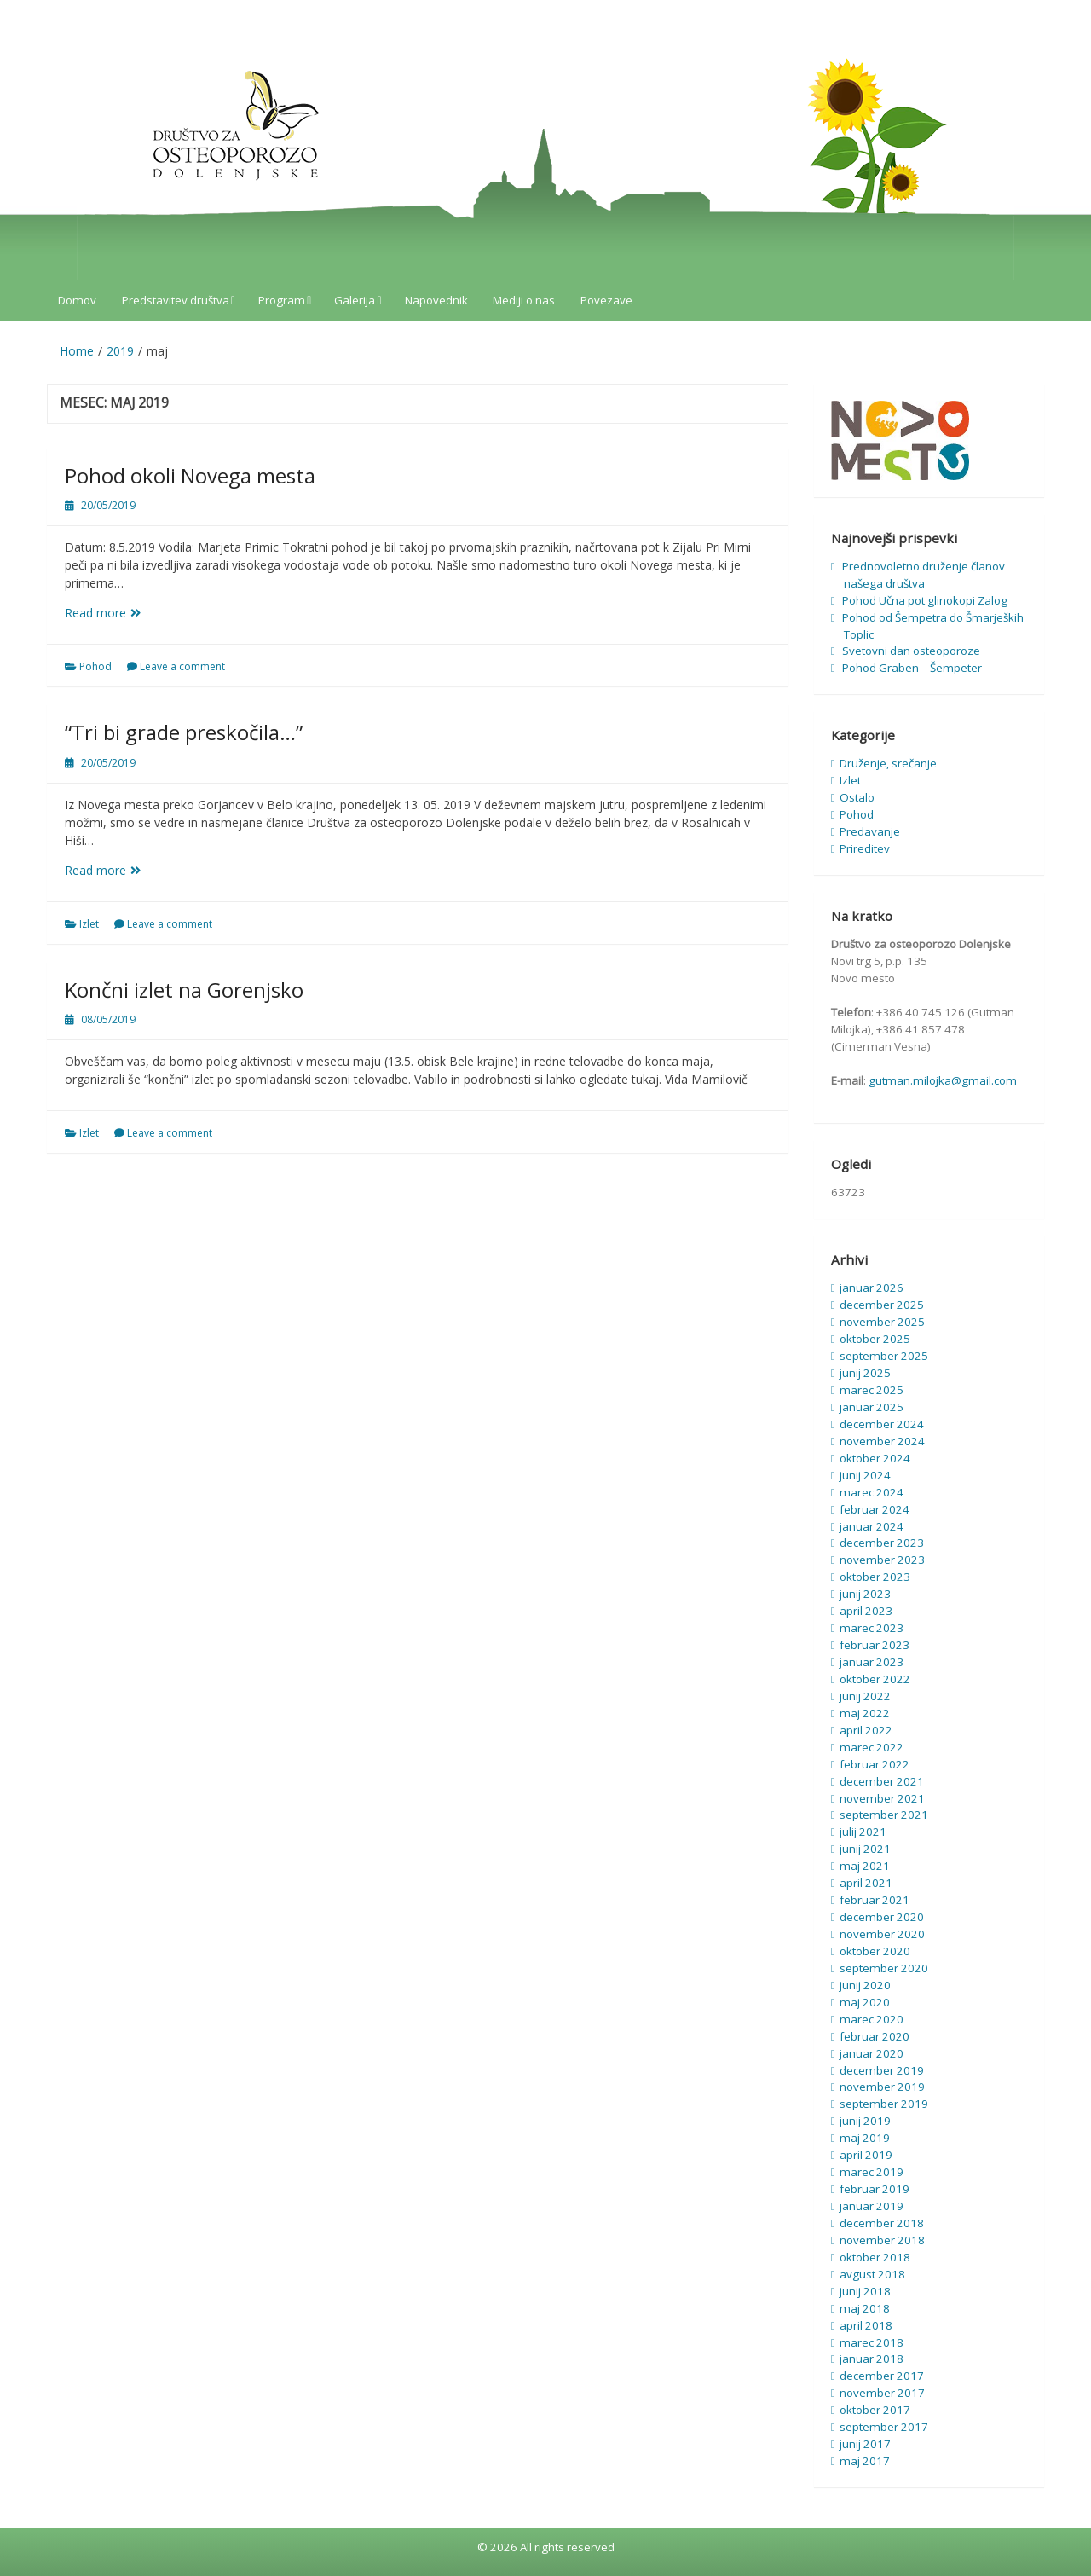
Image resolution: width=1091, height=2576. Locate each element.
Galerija (354, 300)
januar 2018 (871, 2358)
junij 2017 (865, 2444)
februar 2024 (874, 1509)
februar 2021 (874, 1899)
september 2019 (884, 2103)
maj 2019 (865, 2137)
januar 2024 (871, 1526)
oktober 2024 (875, 1458)
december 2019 (882, 2070)
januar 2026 (871, 1287)
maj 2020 (865, 2002)
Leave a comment (182, 666)
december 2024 (882, 1424)
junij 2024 (865, 1475)
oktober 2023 (875, 1576)
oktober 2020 (875, 1951)
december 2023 (882, 1542)
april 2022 (866, 1730)
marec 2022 (871, 1747)
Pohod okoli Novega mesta (190, 475)
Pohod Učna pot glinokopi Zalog (924, 600)
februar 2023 (874, 1645)
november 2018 (882, 2240)
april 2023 (866, 1610)
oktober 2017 (875, 2409)
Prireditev (865, 848)
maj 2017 (865, 2461)
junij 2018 (865, 2291)
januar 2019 (871, 2206)
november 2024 (882, 1441)
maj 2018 (865, 2308)
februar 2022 (874, 1764)
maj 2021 (865, 1865)
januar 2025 (871, 1407)
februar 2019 (874, 2189)
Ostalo (857, 797)
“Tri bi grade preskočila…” (184, 732)
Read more (117, 613)
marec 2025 (871, 1390)
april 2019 (866, 2154)
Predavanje (870, 831)
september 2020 (884, 1968)
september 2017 (884, 2426)
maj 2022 (865, 1713)
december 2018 (882, 2223)
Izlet (89, 924)
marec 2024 (871, 1492)
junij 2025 (865, 1373)
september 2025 (884, 1355)
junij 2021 (865, 1848)
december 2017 (882, 2375)
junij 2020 (865, 1985)
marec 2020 (871, 2019)
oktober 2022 (875, 1679)
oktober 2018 (875, 2257)
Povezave (606, 300)
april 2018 (866, 2325)
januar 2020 (871, 2053)
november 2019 (882, 2086)
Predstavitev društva (175, 300)
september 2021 (884, 1814)
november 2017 (882, 2392)
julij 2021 (863, 1831)
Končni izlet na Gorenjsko (184, 989)
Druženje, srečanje (888, 763)
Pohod (95, 666)
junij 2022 (865, 1696)
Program (281, 300)
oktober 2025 (875, 1338)
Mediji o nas (524, 300)
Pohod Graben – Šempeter (912, 667)
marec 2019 (871, 2171)
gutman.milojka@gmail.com (943, 1080)
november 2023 (882, 1559)
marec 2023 (871, 1627)
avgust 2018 (872, 2274)
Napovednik (436, 300)
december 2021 (882, 1781)
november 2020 (882, 1934)
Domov (77, 300)
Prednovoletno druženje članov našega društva (923, 575)
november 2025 (882, 1321)
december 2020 (882, 1917)
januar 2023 (871, 1662)
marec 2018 (871, 2342)
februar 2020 (874, 2036)
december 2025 (882, 1304)
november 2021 (882, 1798)
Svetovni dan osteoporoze (911, 650)
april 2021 (866, 1882)
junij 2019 (865, 2120)
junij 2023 (865, 1593)
